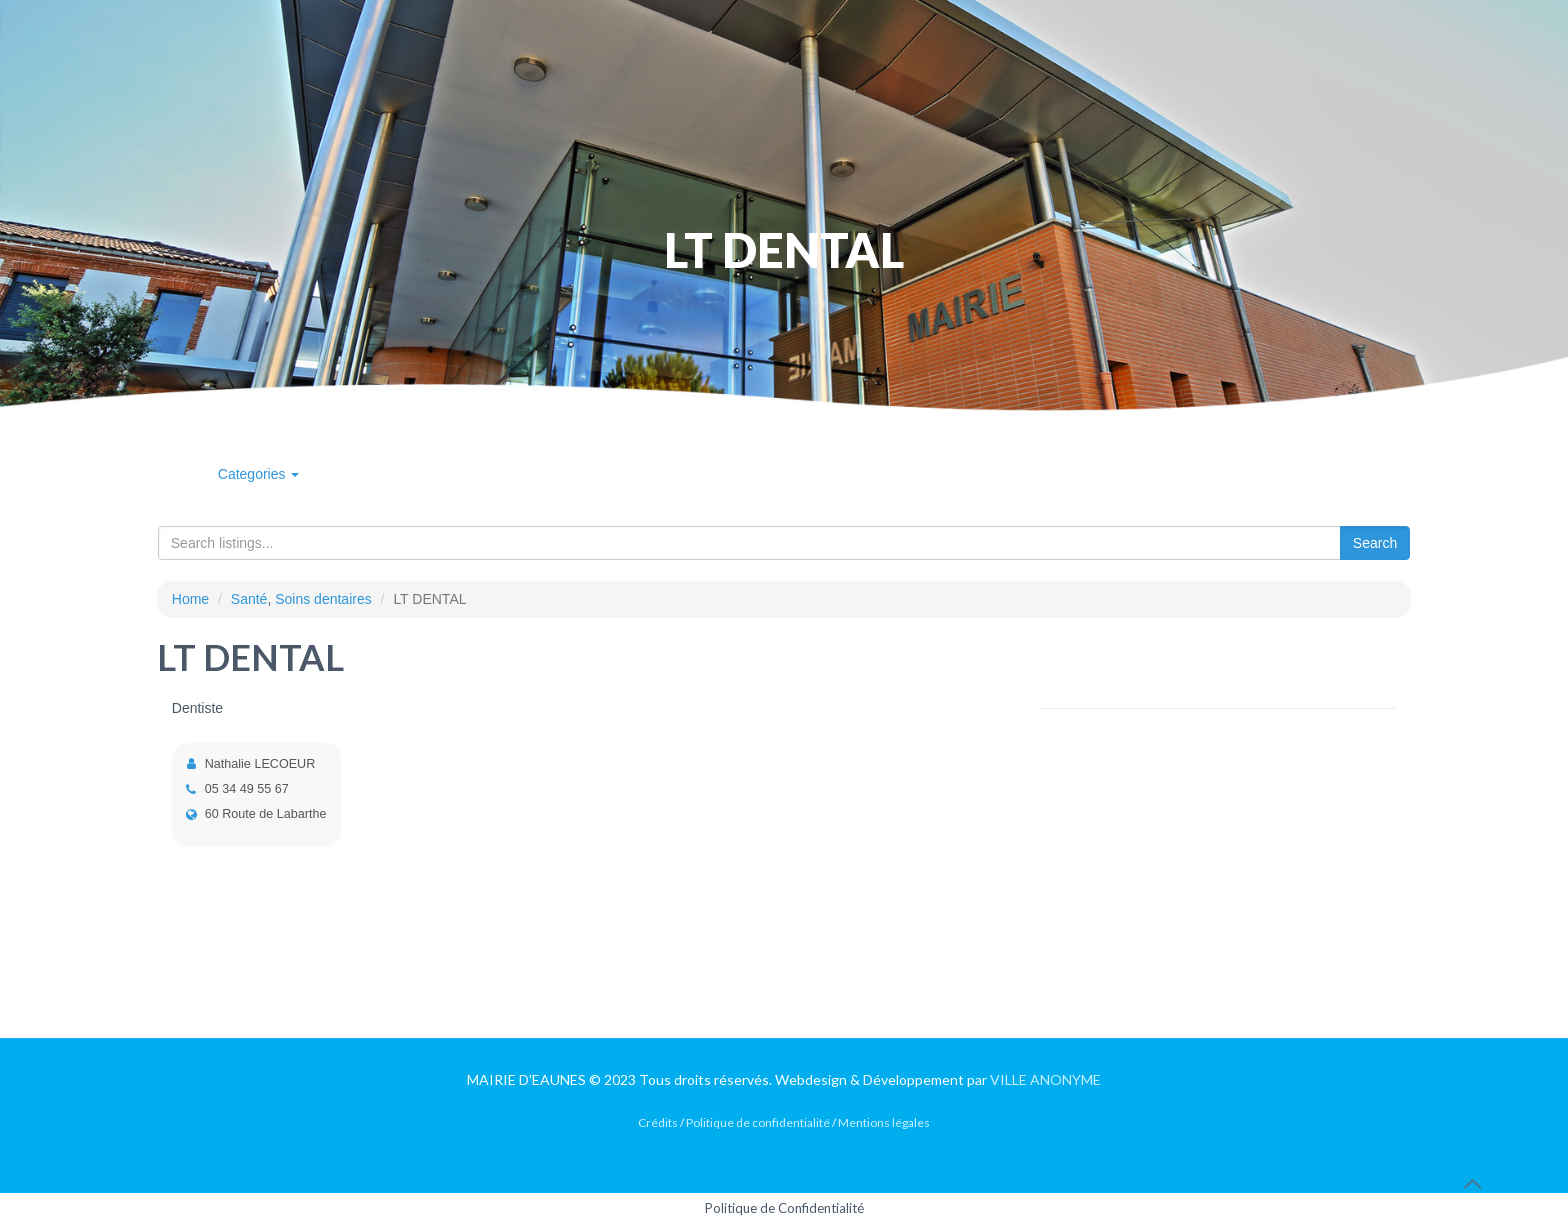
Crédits (658, 1122)
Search (1375, 543)
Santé (249, 599)
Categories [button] (259, 474)
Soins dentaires (323, 599)
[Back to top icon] (1472, 1183)
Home (190, 599)
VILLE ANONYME (1045, 1079)
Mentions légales (884, 1122)
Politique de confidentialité (758, 1122)
